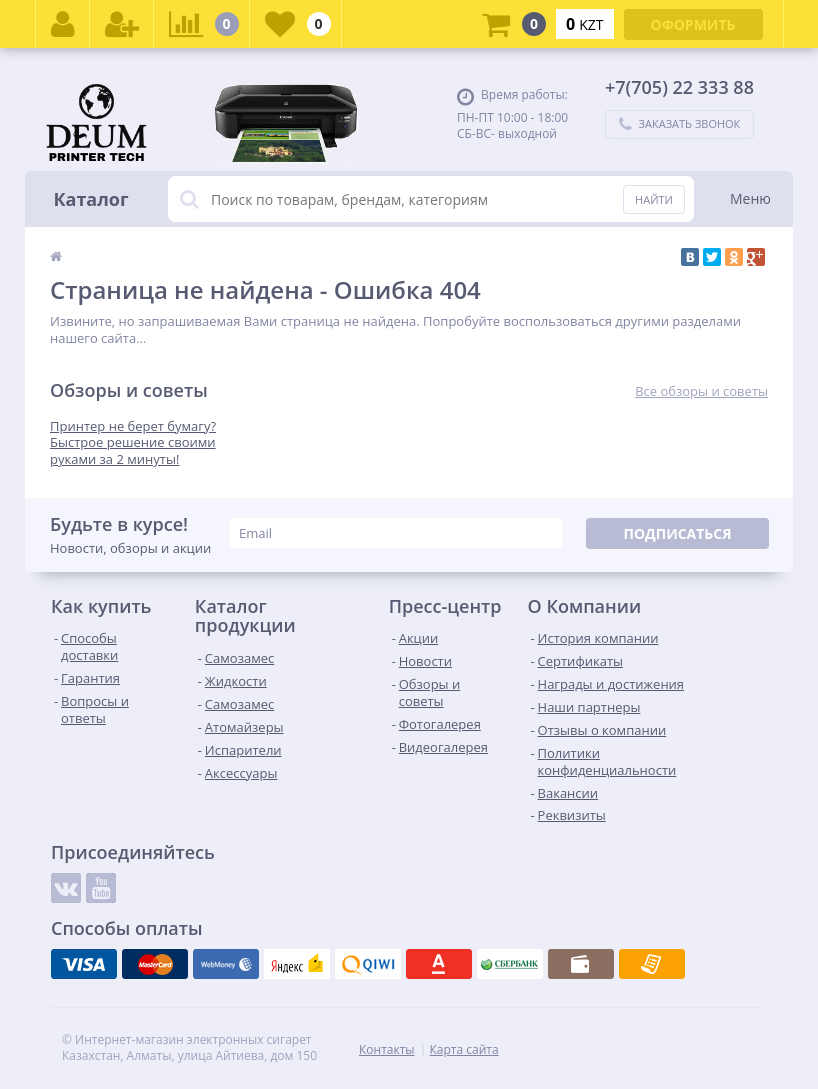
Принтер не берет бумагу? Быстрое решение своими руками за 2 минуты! (133, 443)
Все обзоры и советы (701, 391)
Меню (750, 198)
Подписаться (677, 533)
